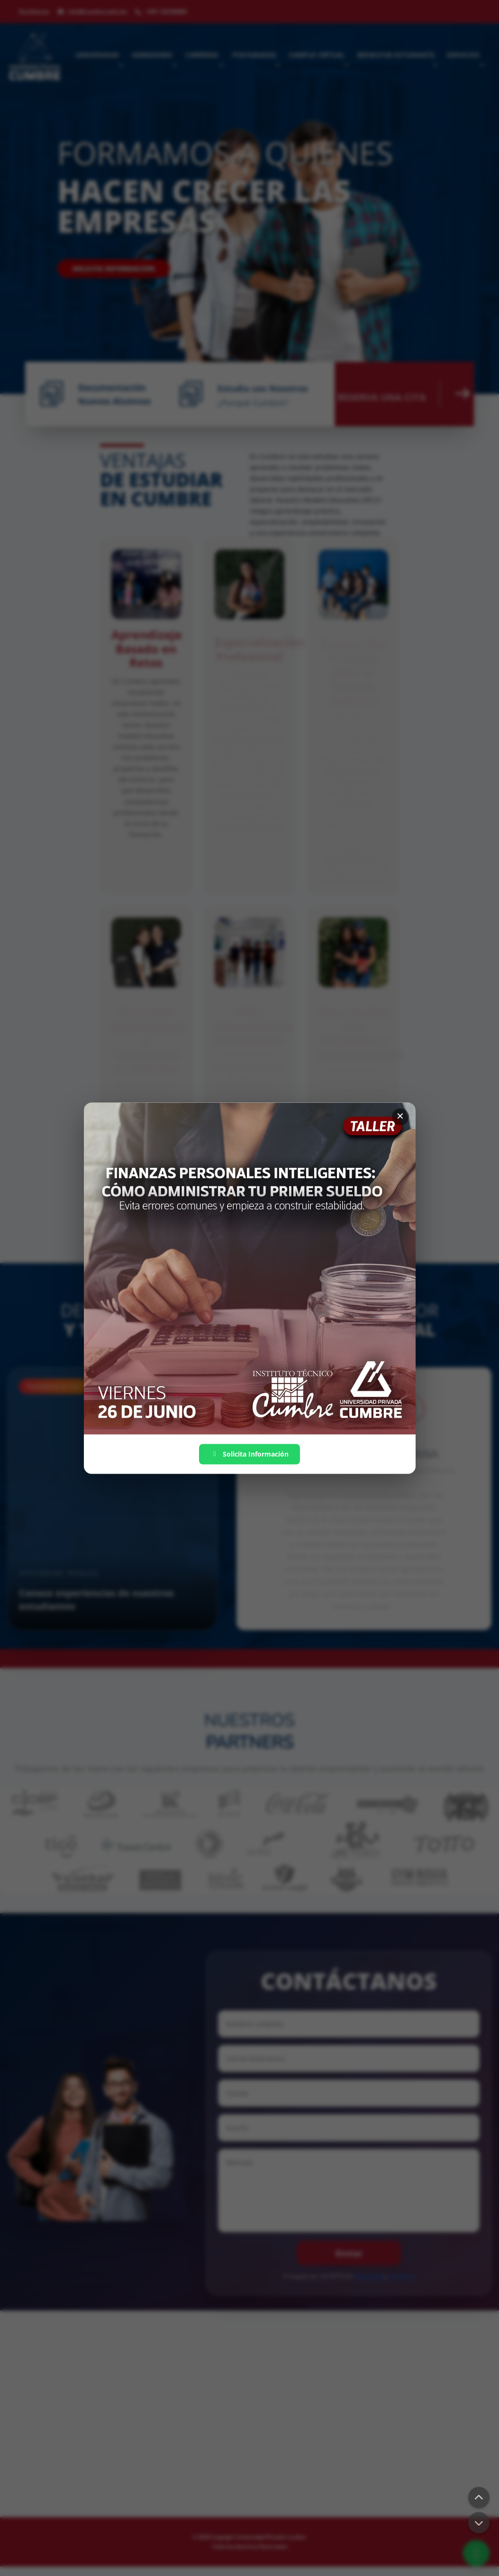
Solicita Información (249, 1453)
